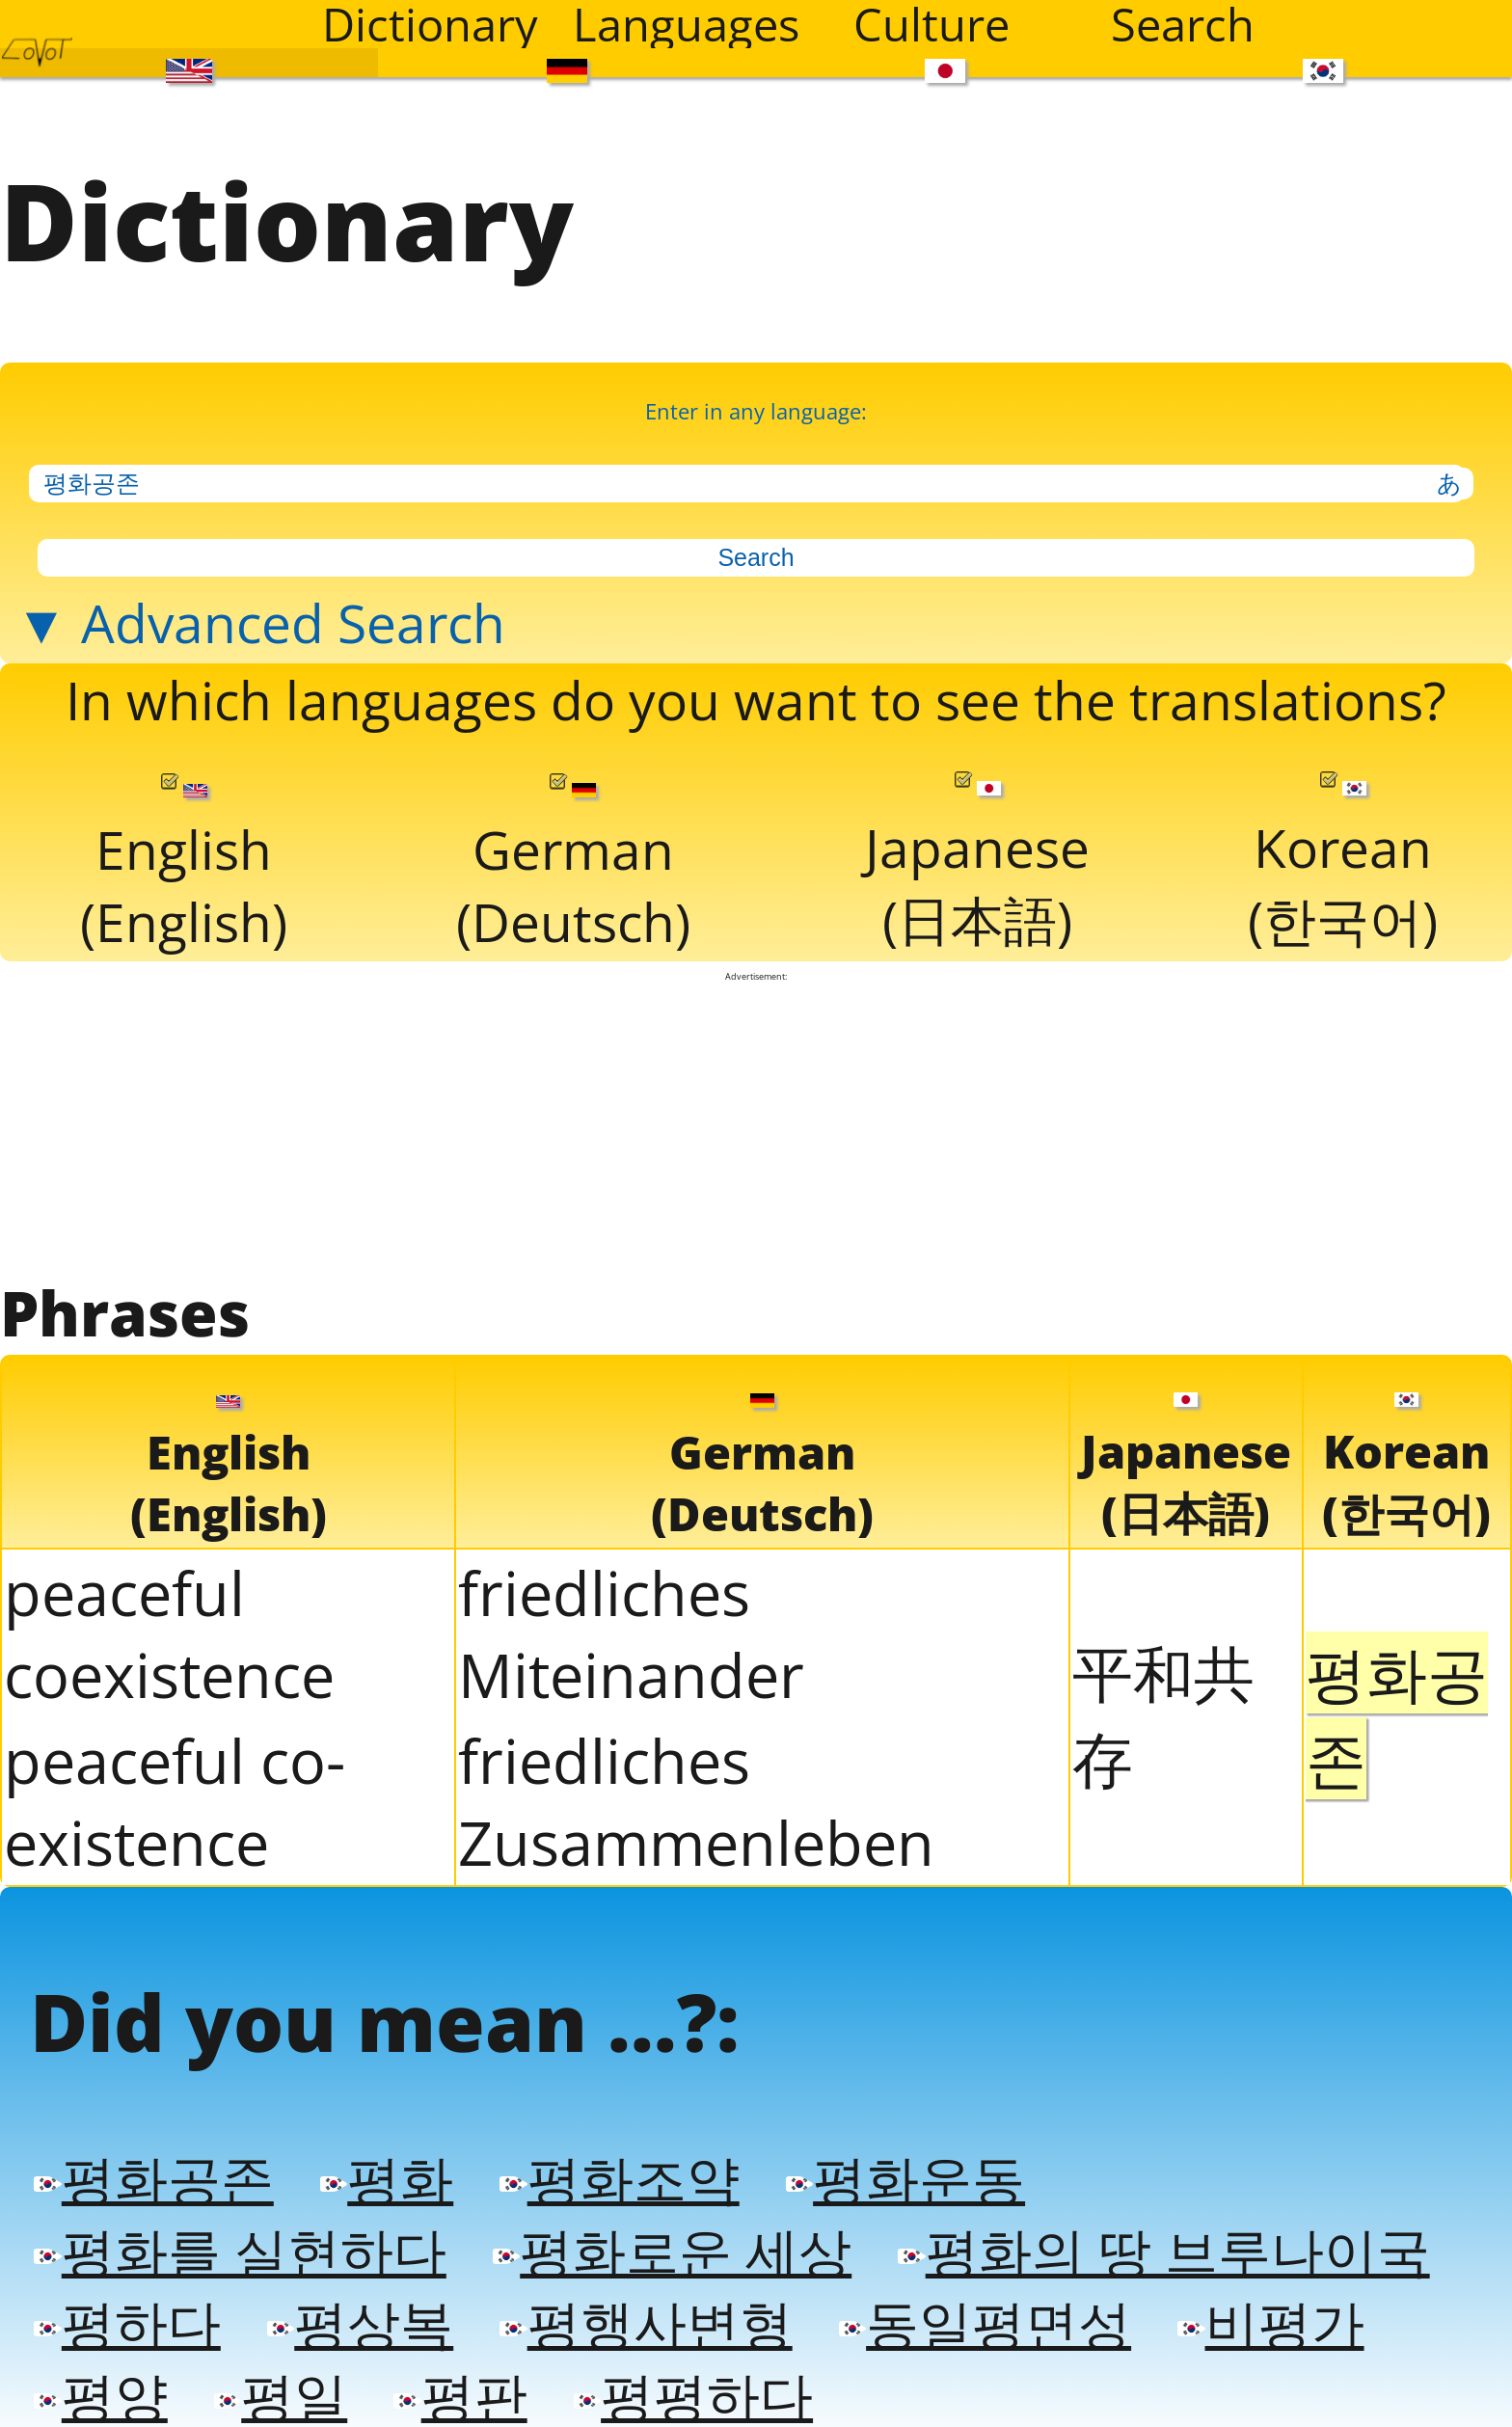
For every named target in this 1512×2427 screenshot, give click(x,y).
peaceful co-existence (174, 1801)
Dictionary (430, 24)
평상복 (360, 2322)
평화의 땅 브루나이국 (1163, 2250)
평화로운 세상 (672, 2250)
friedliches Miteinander (631, 1633)
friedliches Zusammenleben (696, 1801)
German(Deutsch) (573, 865)
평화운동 (905, 2178)
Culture (931, 24)
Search (1183, 24)
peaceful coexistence (169, 1633)
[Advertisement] (756, 1126)
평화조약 (619, 2178)
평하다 (127, 2322)
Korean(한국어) (1343, 863)
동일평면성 (985, 2322)
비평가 (1270, 2322)
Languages (686, 24)
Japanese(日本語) (977, 863)
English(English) (183, 865)
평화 (386, 2178)
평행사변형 (646, 2322)
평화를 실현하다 (240, 2250)
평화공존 (153, 2178)
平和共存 (1163, 1715)
